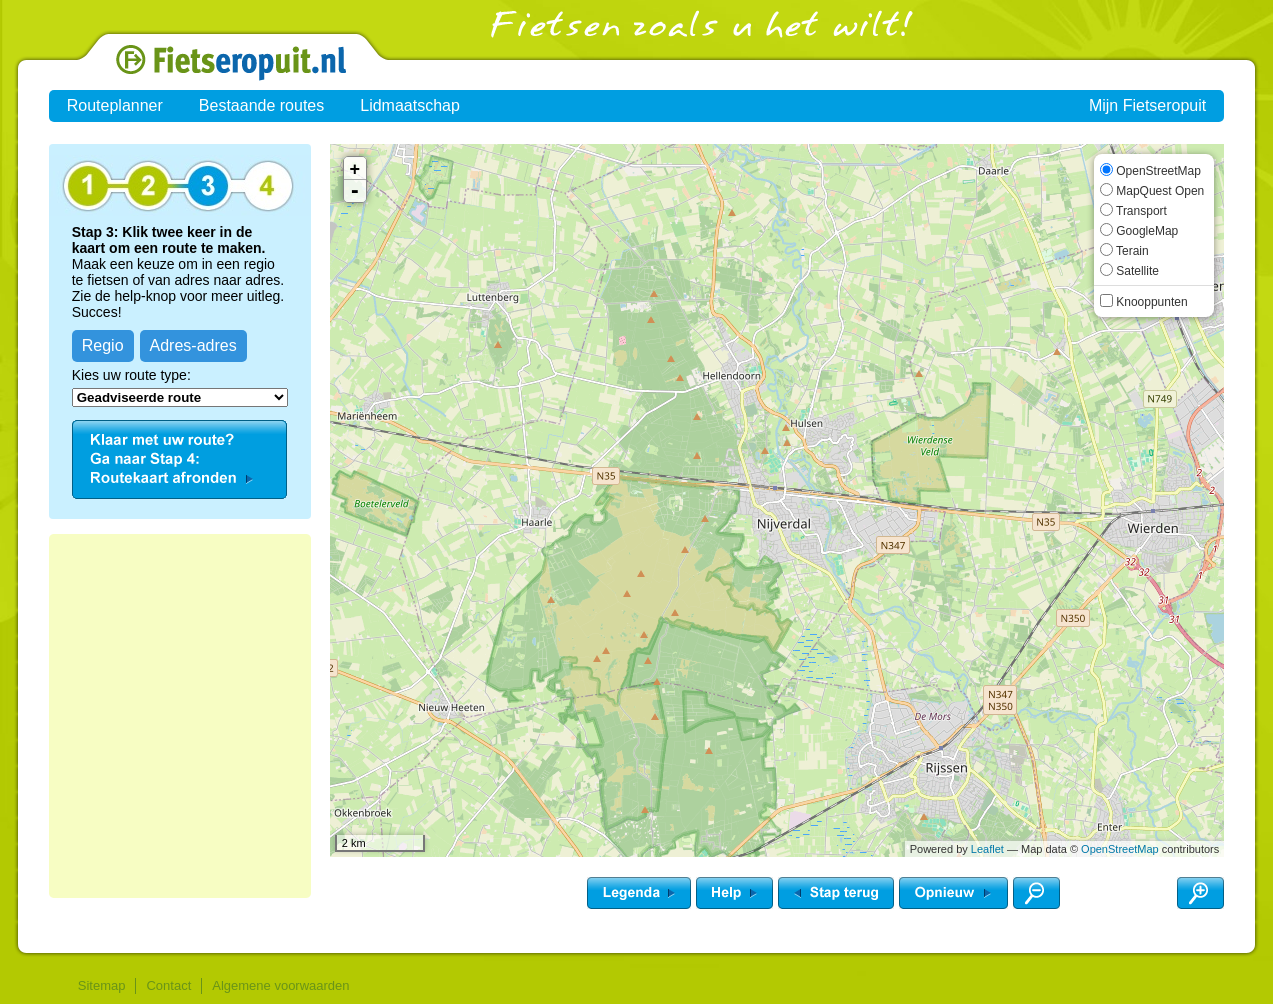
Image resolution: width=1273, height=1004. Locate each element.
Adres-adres (193, 345)
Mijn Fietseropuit (1147, 105)
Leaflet (987, 849)
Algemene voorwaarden (280, 985)
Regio (103, 345)
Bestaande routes (261, 105)
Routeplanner (115, 105)
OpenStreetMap (1120, 849)
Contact (168, 985)
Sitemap (102, 985)
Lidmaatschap (410, 105)
